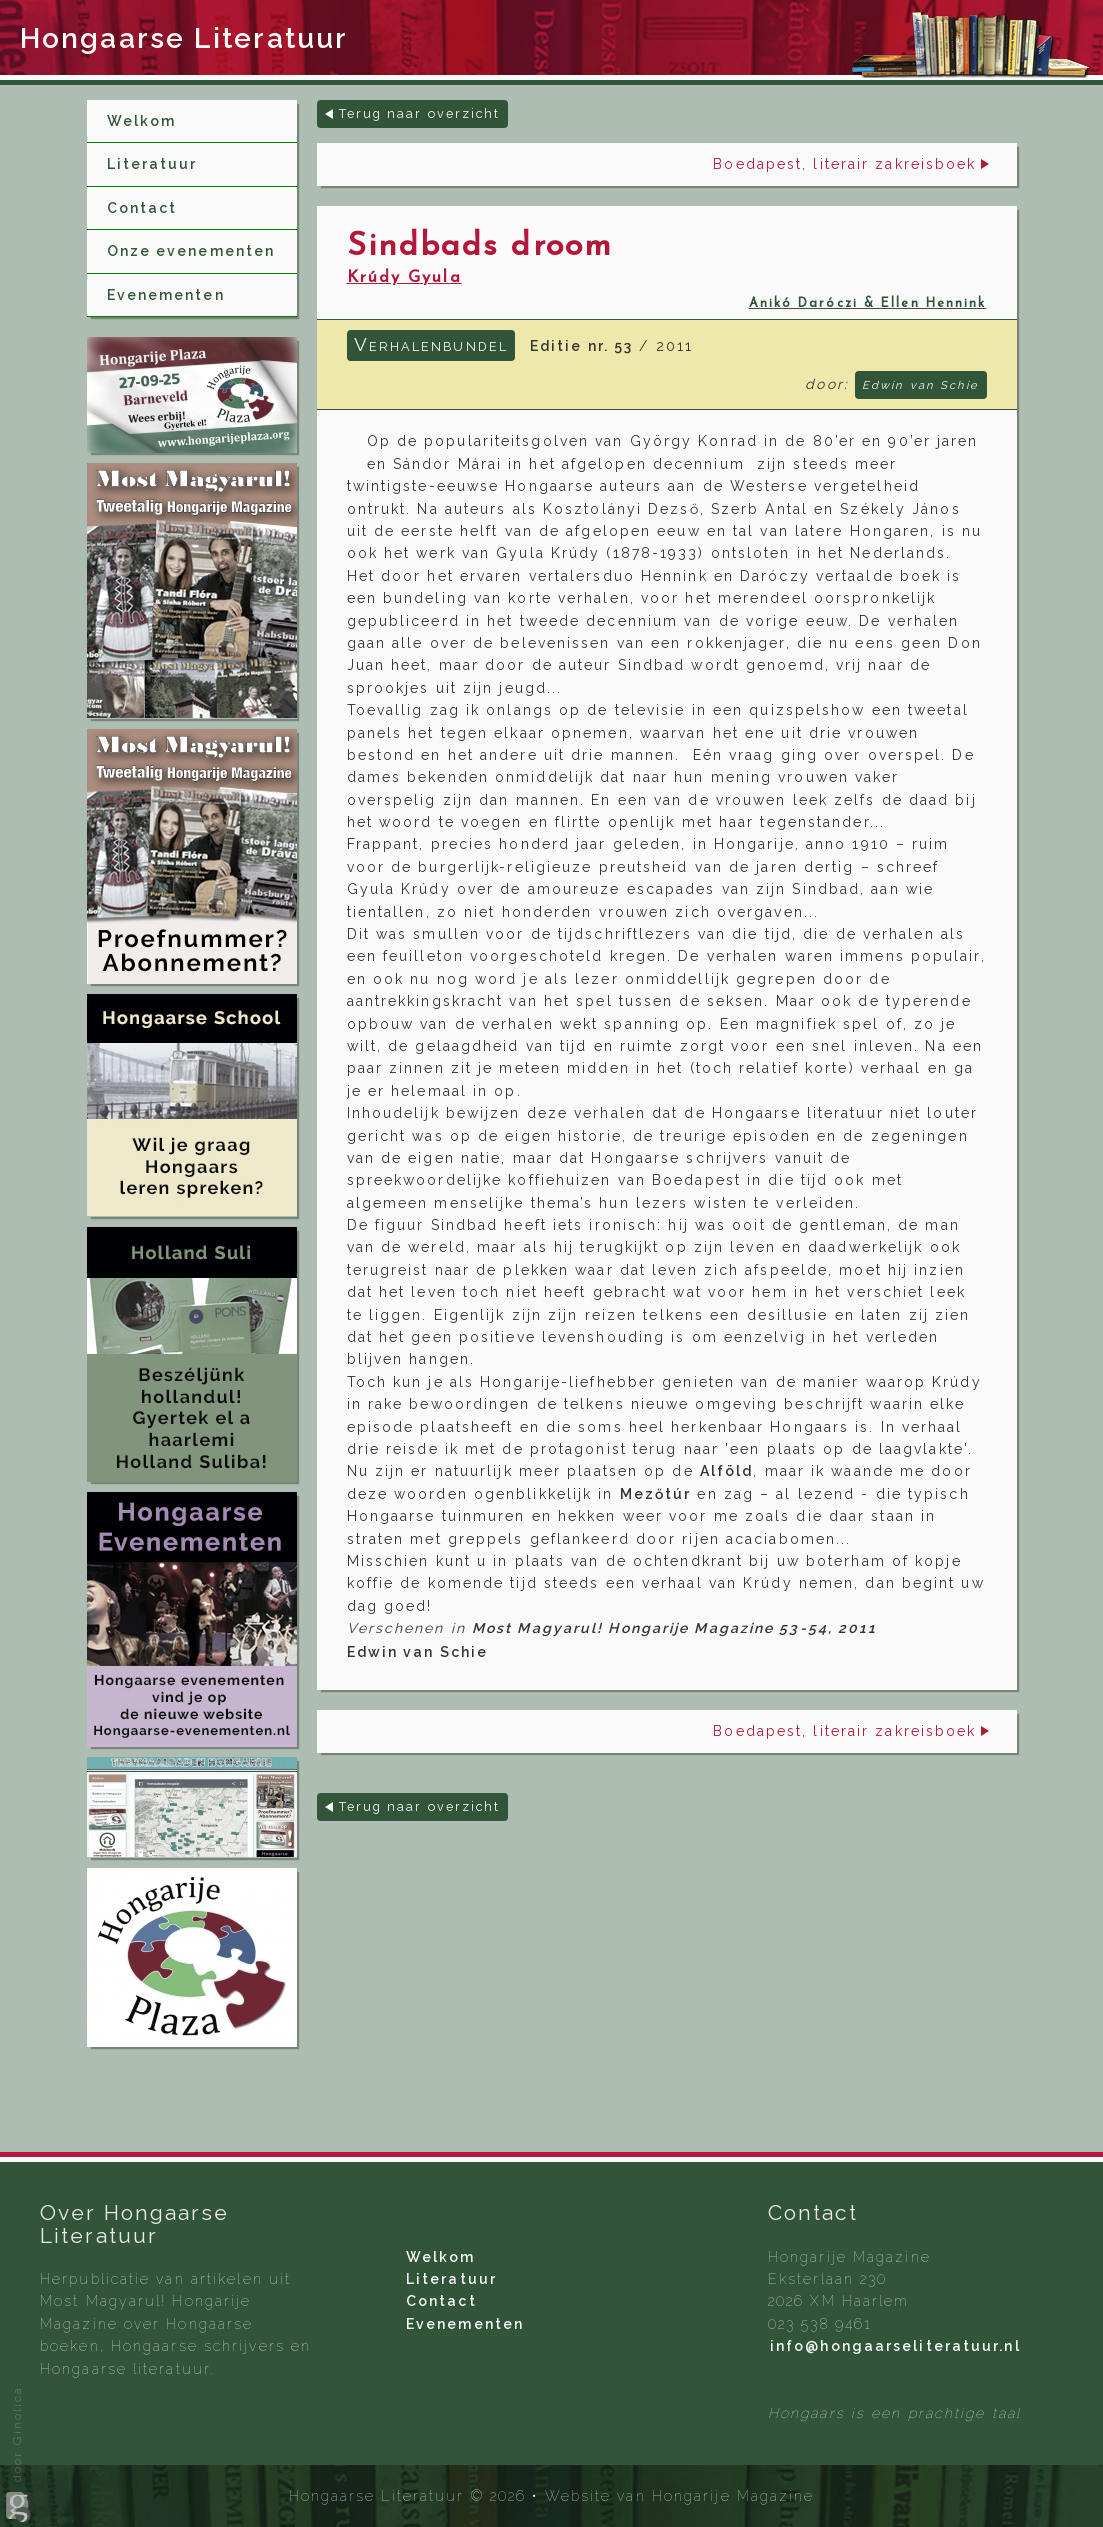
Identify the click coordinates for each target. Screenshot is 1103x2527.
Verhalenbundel (431, 344)
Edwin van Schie (921, 385)
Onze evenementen (191, 251)
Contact (142, 208)
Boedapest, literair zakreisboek (844, 164)
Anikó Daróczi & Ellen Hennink (868, 304)
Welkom (142, 121)
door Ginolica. (20, 2452)
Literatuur (152, 164)
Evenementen (166, 295)
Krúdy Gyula (404, 278)
